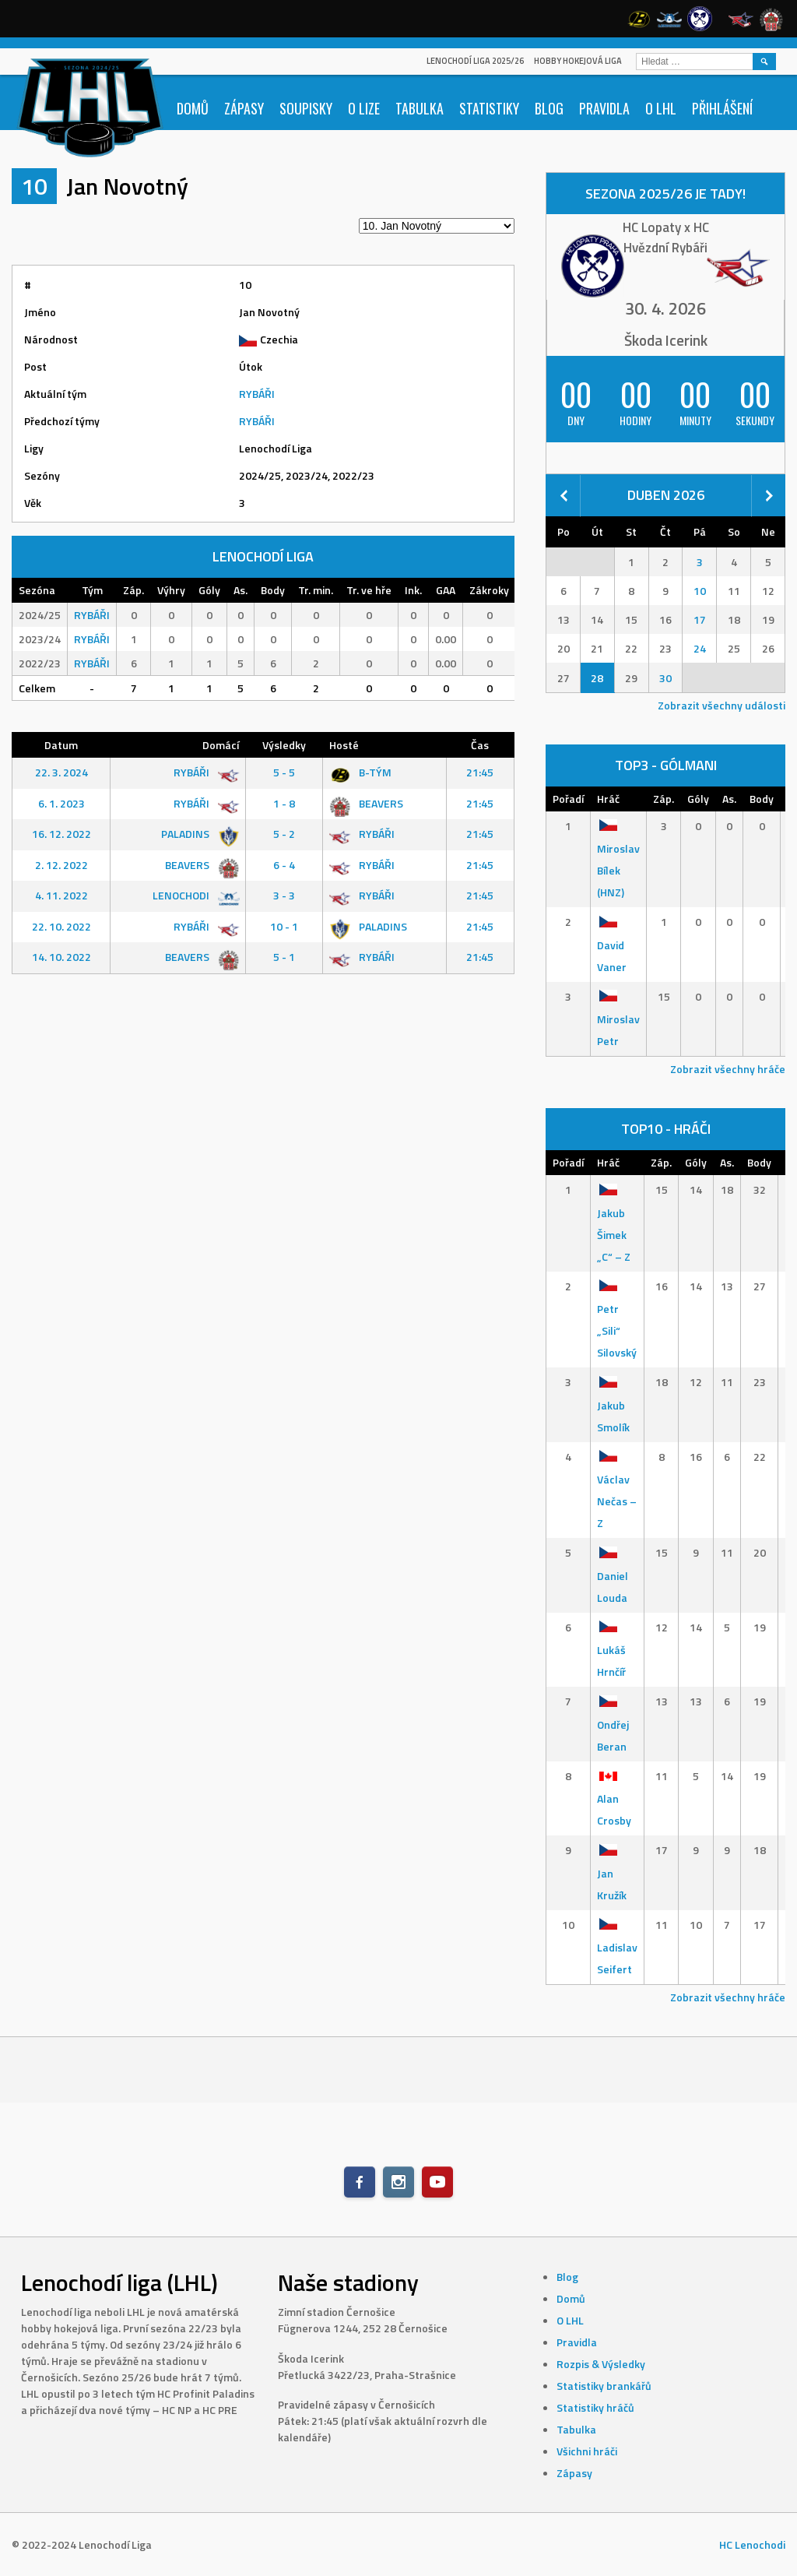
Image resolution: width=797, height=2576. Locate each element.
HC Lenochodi (752, 2544)
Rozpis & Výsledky (600, 2364)
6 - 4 (284, 865)
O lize (364, 108)
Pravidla (604, 108)
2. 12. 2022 (61, 865)
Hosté (344, 745)
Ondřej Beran (613, 1723)
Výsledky (284, 745)
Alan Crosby (614, 1798)
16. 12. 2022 (61, 833)
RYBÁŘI (257, 393)
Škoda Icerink (665, 340)
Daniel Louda (612, 1575)
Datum (61, 745)
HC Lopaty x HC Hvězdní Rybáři (666, 237)
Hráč (608, 798)
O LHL (660, 108)
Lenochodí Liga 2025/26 (475, 61)
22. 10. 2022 (61, 926)
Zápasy (244, 108)
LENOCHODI (193, 895)
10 (699, 590)
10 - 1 (284, 926)
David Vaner (612, 944)
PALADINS (197, 833)
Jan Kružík (612, 1872)
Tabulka (419, 108)
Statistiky (489, 108)
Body (762, 798)
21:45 (479, 772)
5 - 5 (284, 772)
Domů (193, 108)
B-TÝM (360, 772)
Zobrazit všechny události (721, 705)
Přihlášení (722, 108)
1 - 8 (284, 803)
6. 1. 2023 (61, 803)
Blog (549, 108)
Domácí (220, 745)
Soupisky (305, 108)
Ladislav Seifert (617, 1947)
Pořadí (568, 798)
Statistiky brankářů (603, 2385)
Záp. (663, 798)
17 (699, 619)
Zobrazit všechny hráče (727, 1069)
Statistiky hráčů (595, 2407)
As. (729, 798)
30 (665, 678)
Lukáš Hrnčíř (611, 1649)
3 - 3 (284, 895)
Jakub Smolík (613, 1404)
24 (699, 648)
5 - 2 (284, 833)
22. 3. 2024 (61, 772)
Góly (698, 798)
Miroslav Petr (618, 1019)
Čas (480, 745)
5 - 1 (284, 956)
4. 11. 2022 (61, 895)
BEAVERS (366, 803)
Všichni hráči (586, 2451)
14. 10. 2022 (61, 956)
